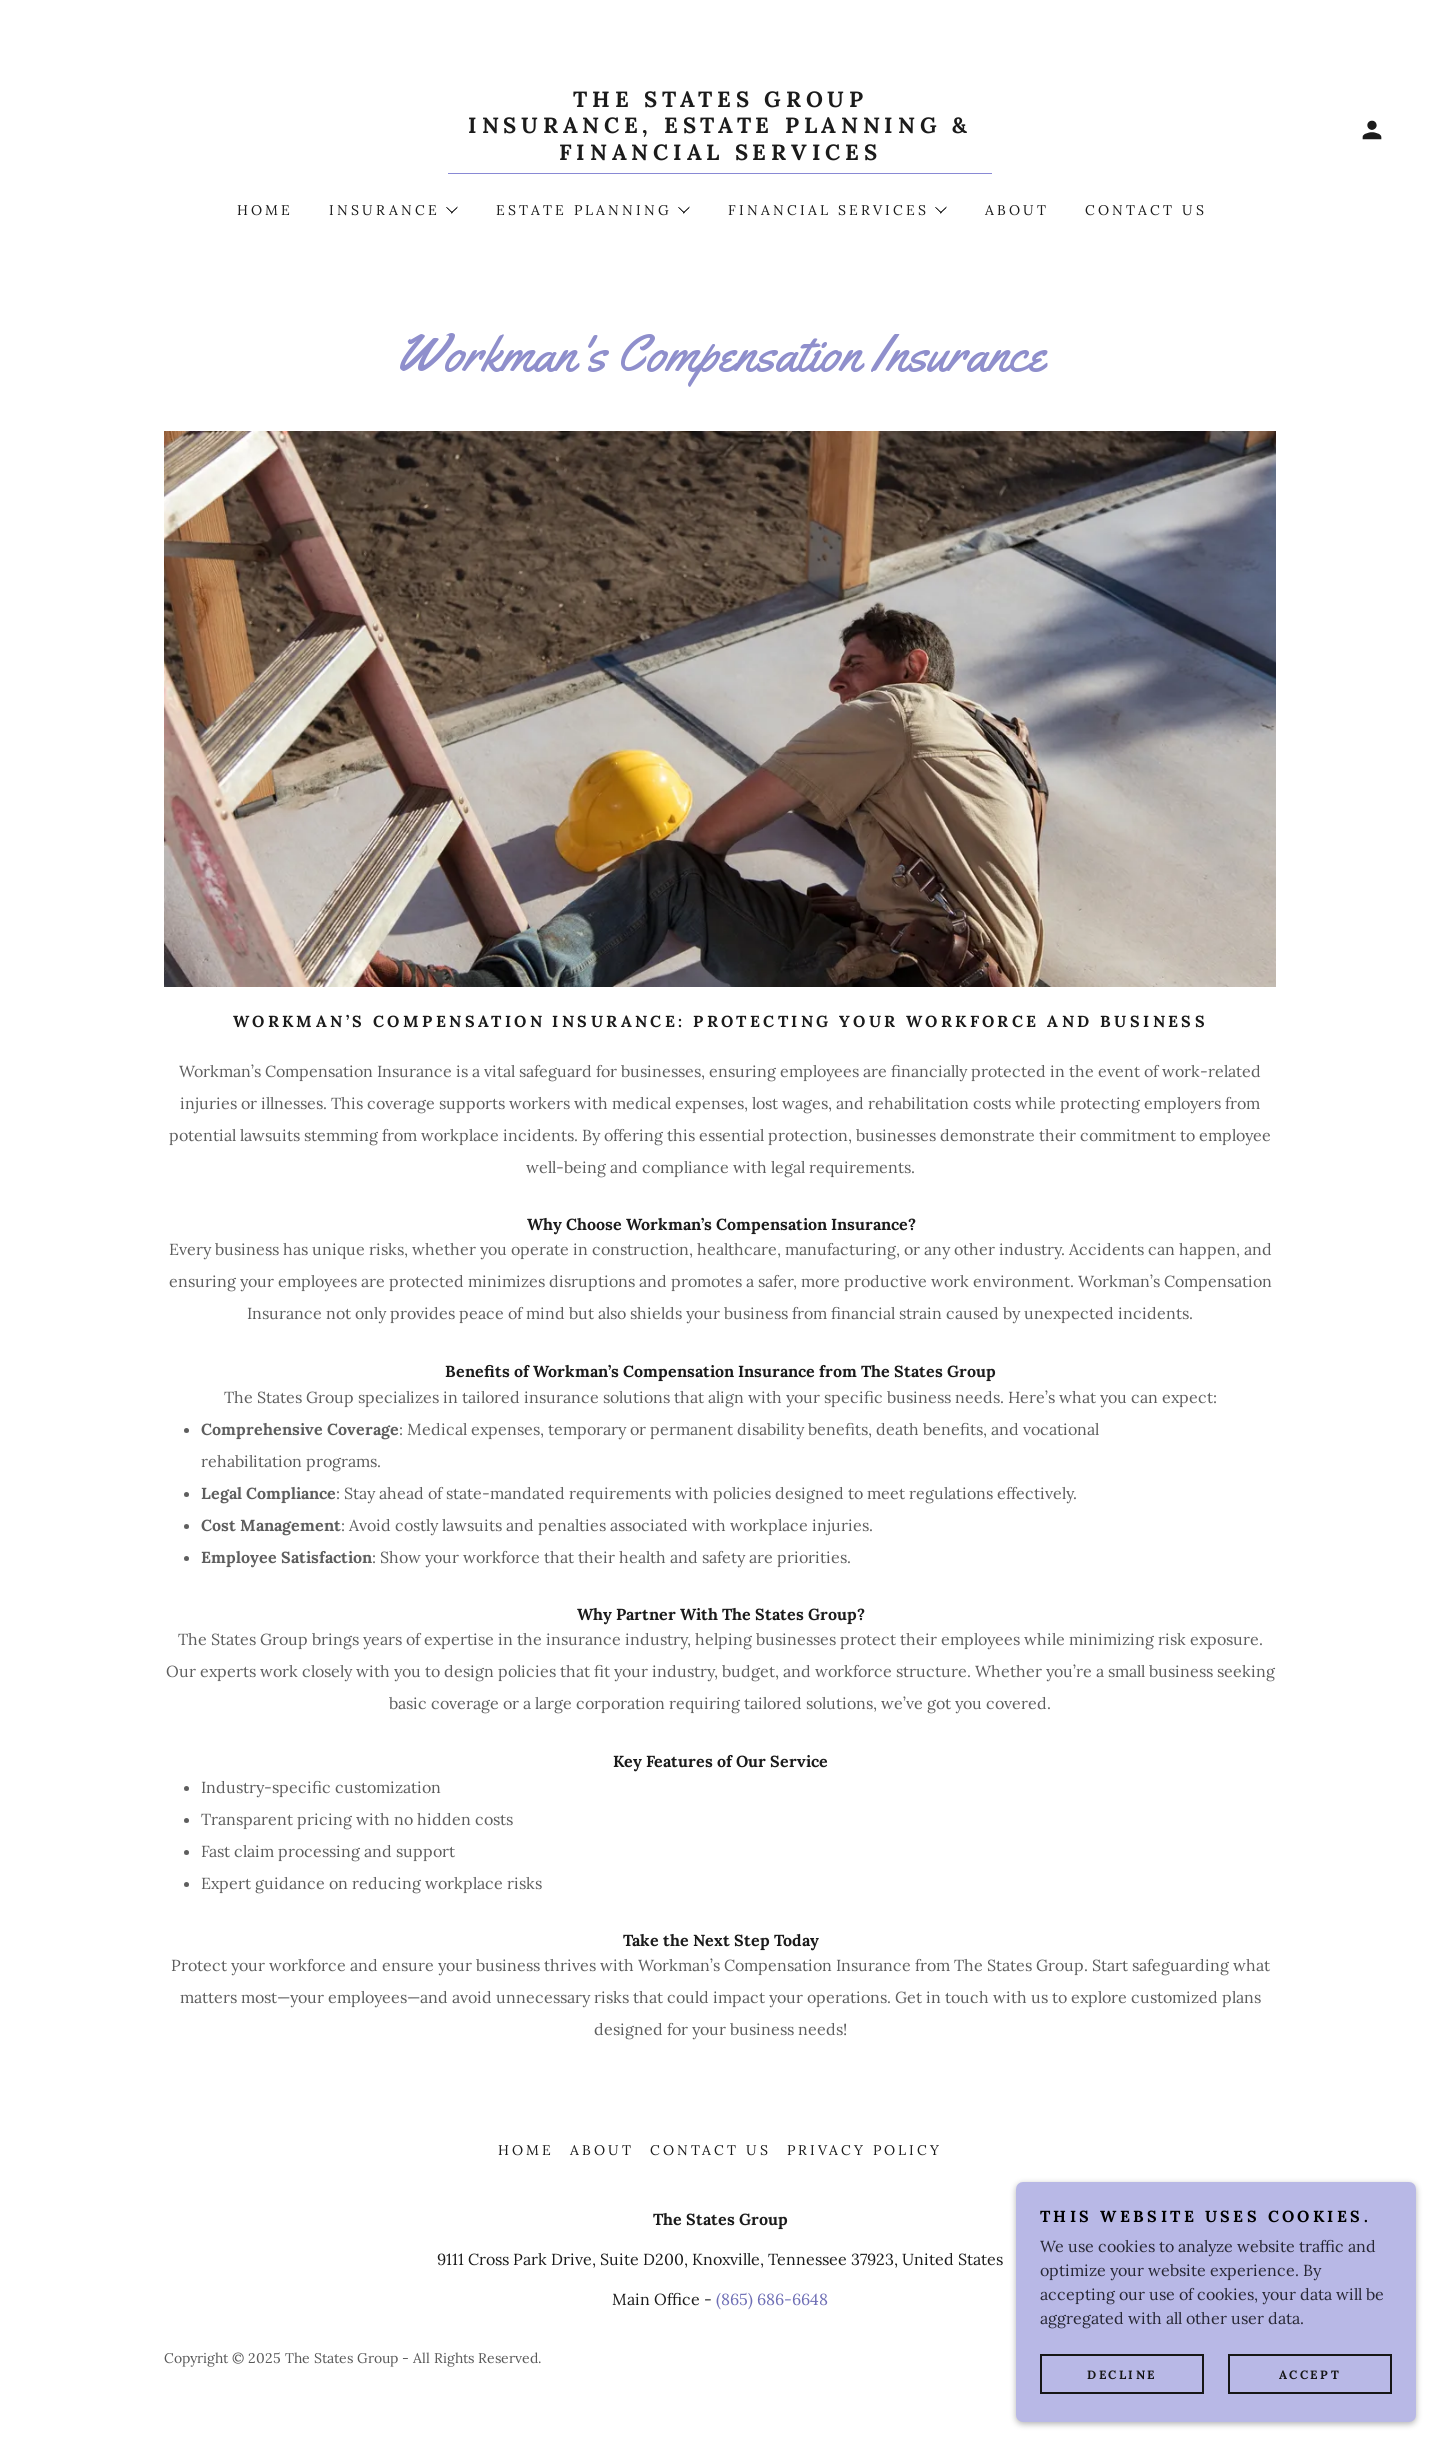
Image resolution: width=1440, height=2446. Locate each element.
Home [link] (265, 210)
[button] (1372, 130)
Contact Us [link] (1146, 210)
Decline (1122, 2374)
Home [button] (526, 2150)
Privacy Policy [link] (864, 2150)
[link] (720, 154)
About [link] (1017, 210)
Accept (1310, 2374)
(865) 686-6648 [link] (772, 2299)
